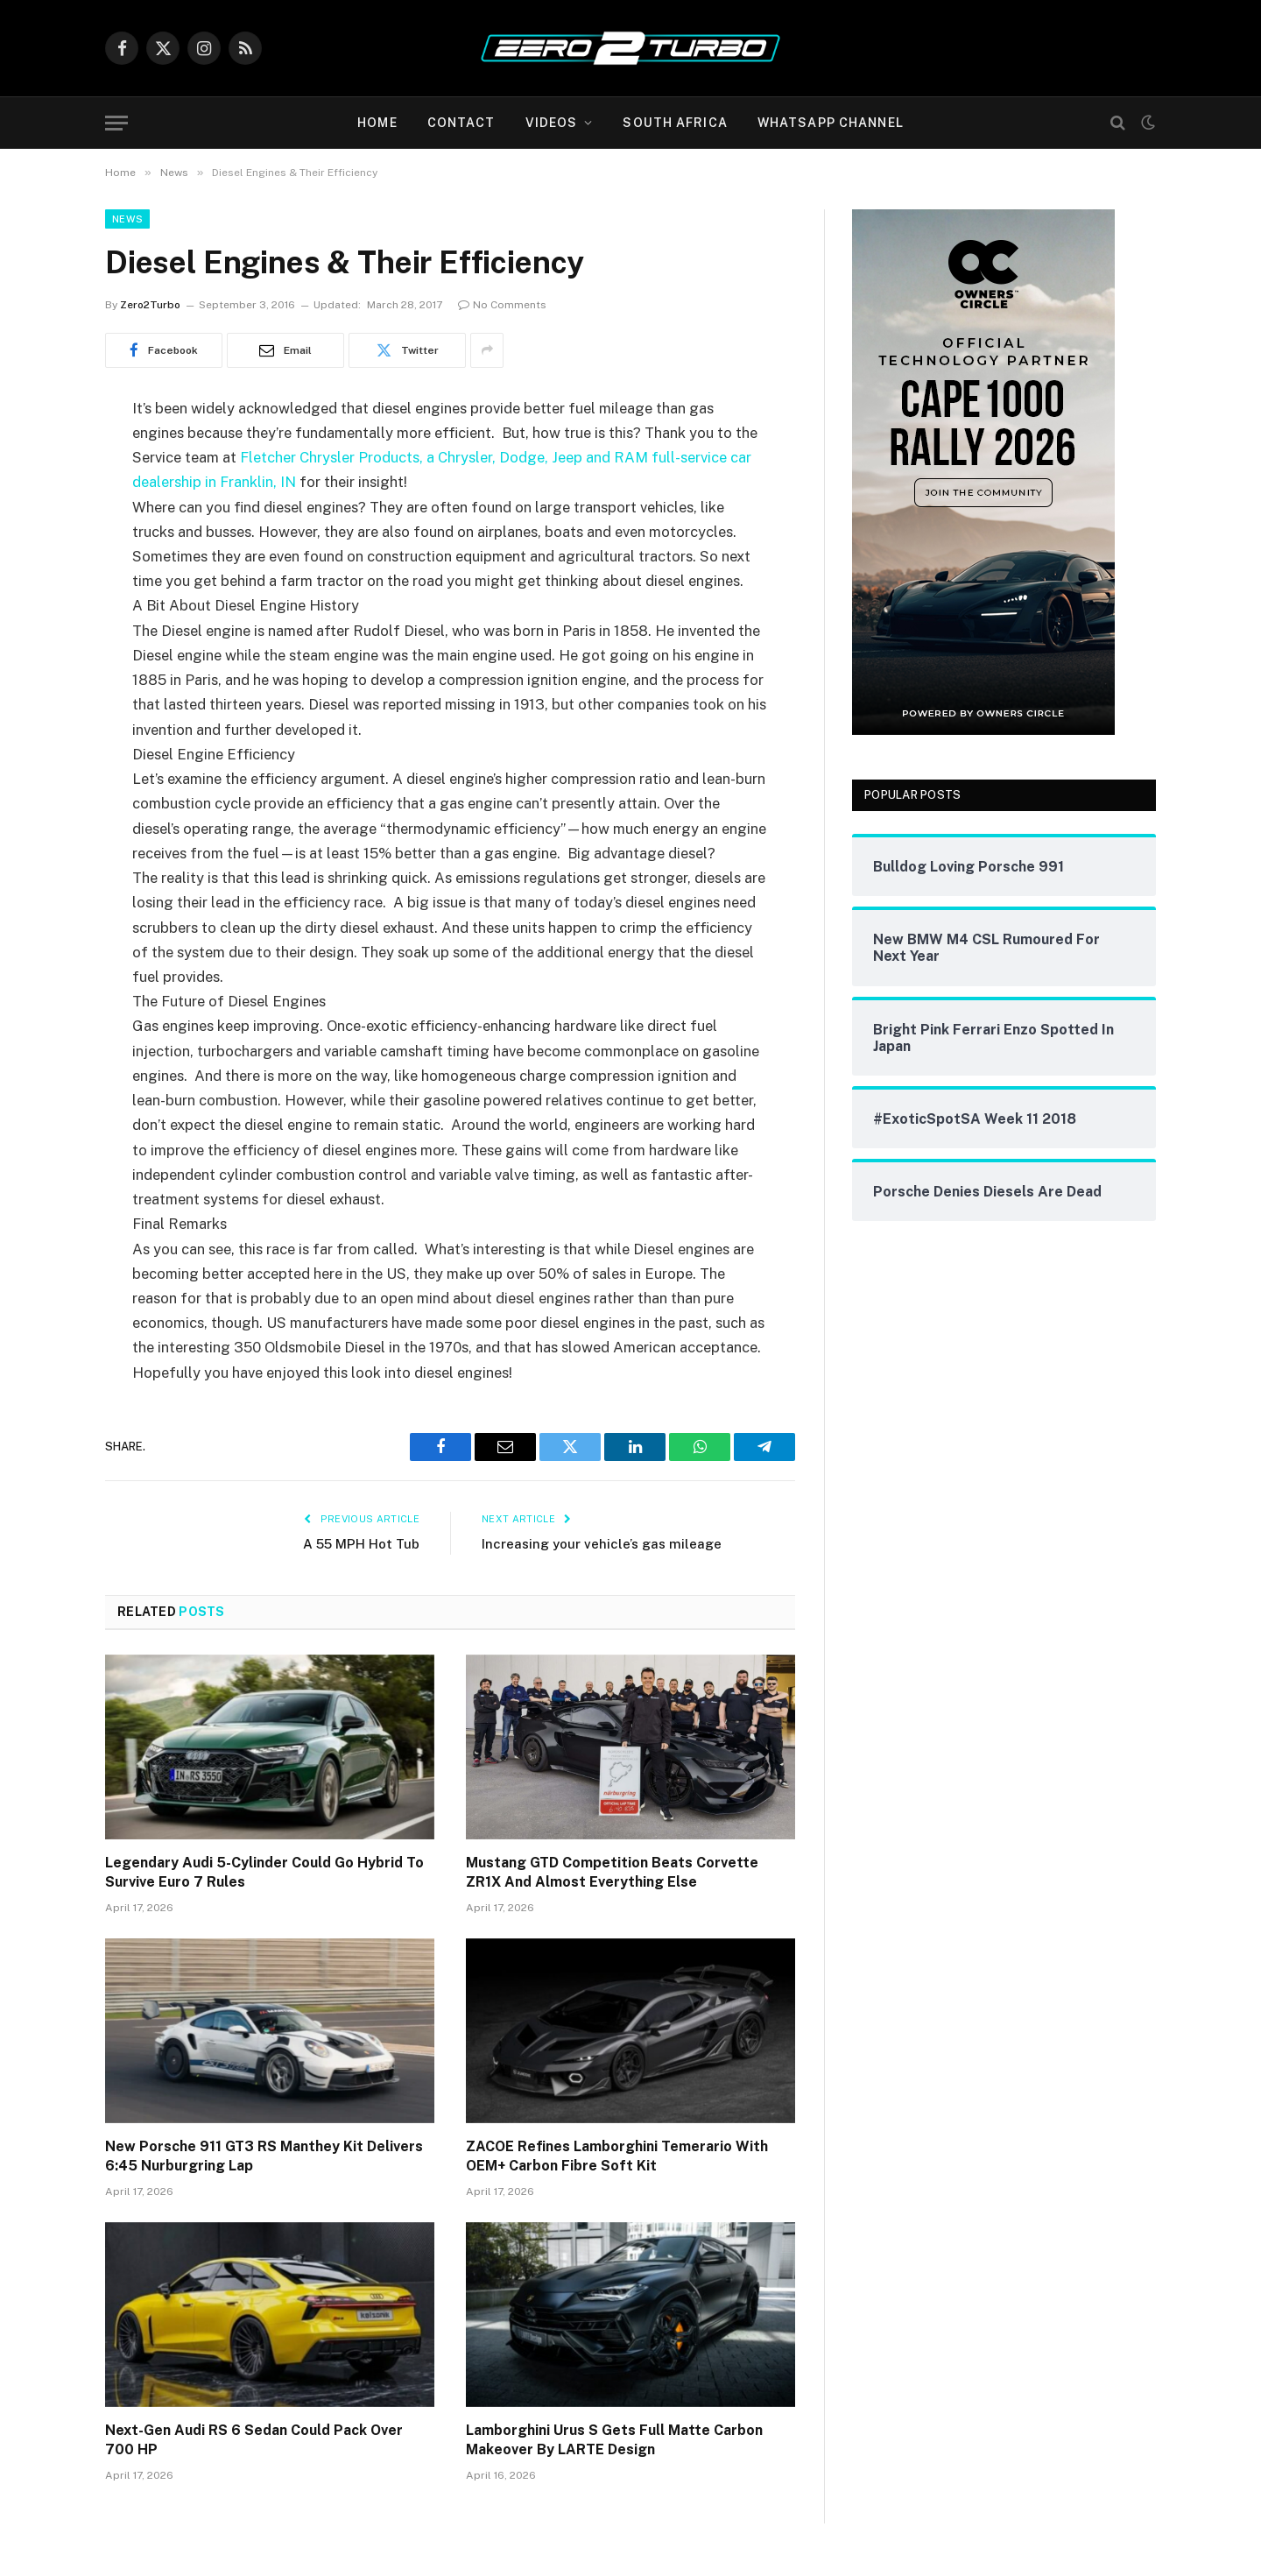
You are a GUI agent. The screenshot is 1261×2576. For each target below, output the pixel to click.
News (127, 219)
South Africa (675, 123)
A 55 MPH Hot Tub (361, 1543)
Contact (461, 123)
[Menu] (116, 123)
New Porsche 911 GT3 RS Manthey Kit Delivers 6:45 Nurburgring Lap (264, 2156)
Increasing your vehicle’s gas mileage (602, 1543)
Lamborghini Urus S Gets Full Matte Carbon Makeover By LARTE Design (614, 2440)
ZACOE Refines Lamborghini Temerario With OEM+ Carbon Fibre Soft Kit (617, 2156)
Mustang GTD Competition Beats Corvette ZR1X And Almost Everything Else (612, 1872)
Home (377, 123)
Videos (551, 123)
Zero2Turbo (150, 305)
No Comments (502, 305)
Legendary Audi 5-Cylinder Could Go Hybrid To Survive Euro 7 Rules (264, 1872)
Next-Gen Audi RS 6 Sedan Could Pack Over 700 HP (254, 2440)
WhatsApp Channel (830, 123)
